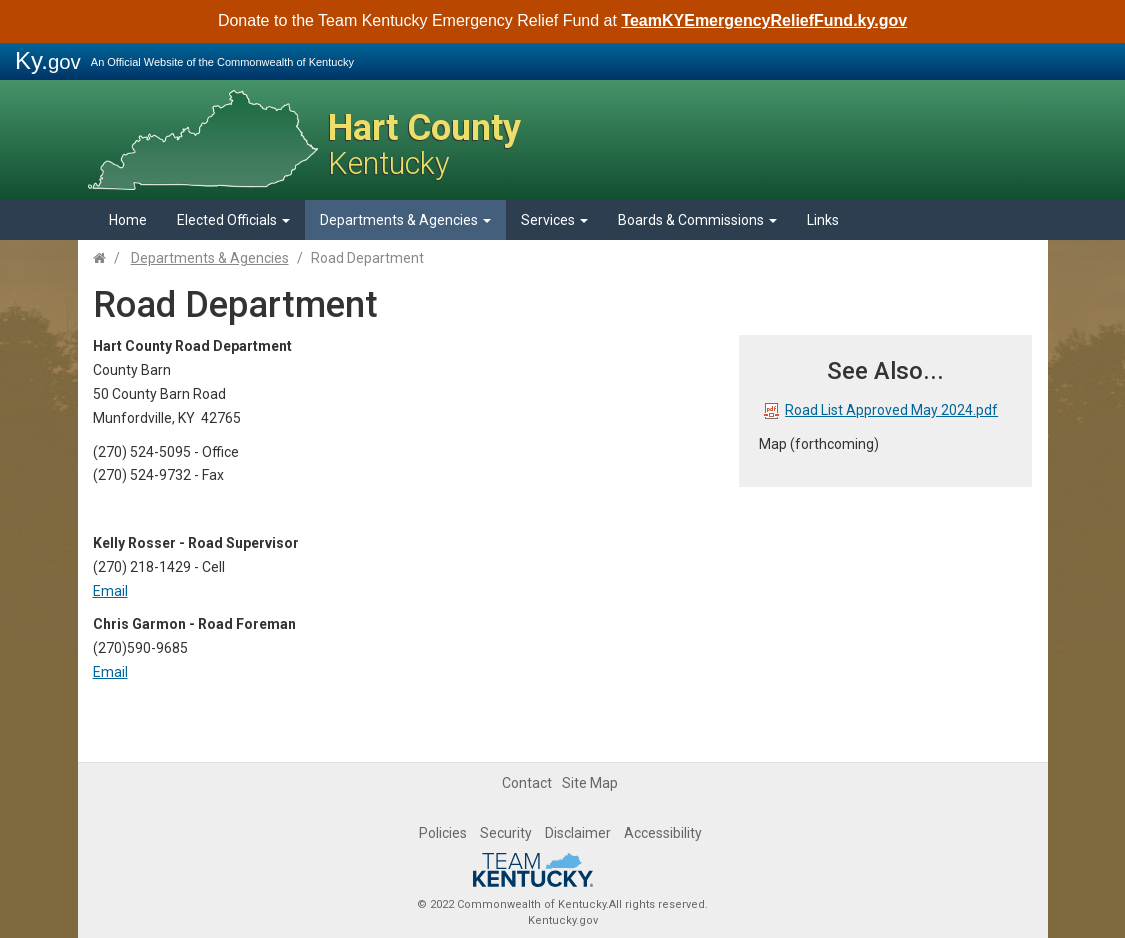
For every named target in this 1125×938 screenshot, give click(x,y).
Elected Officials (233, 220)
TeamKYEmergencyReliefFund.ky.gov (764, 20)
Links (823, 220)
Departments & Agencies (405, 220)
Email (110, 591)
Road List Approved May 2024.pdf (881, 410)
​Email (110, 672)
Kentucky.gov (563, 920)
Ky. (48, 60)
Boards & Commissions (697, 220)
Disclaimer (578, 833)
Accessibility (663, 833)
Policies (443, 833)
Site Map (590, 783)
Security (506, 833)
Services (554, 220)
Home (128, 220)
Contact (527, 783)
